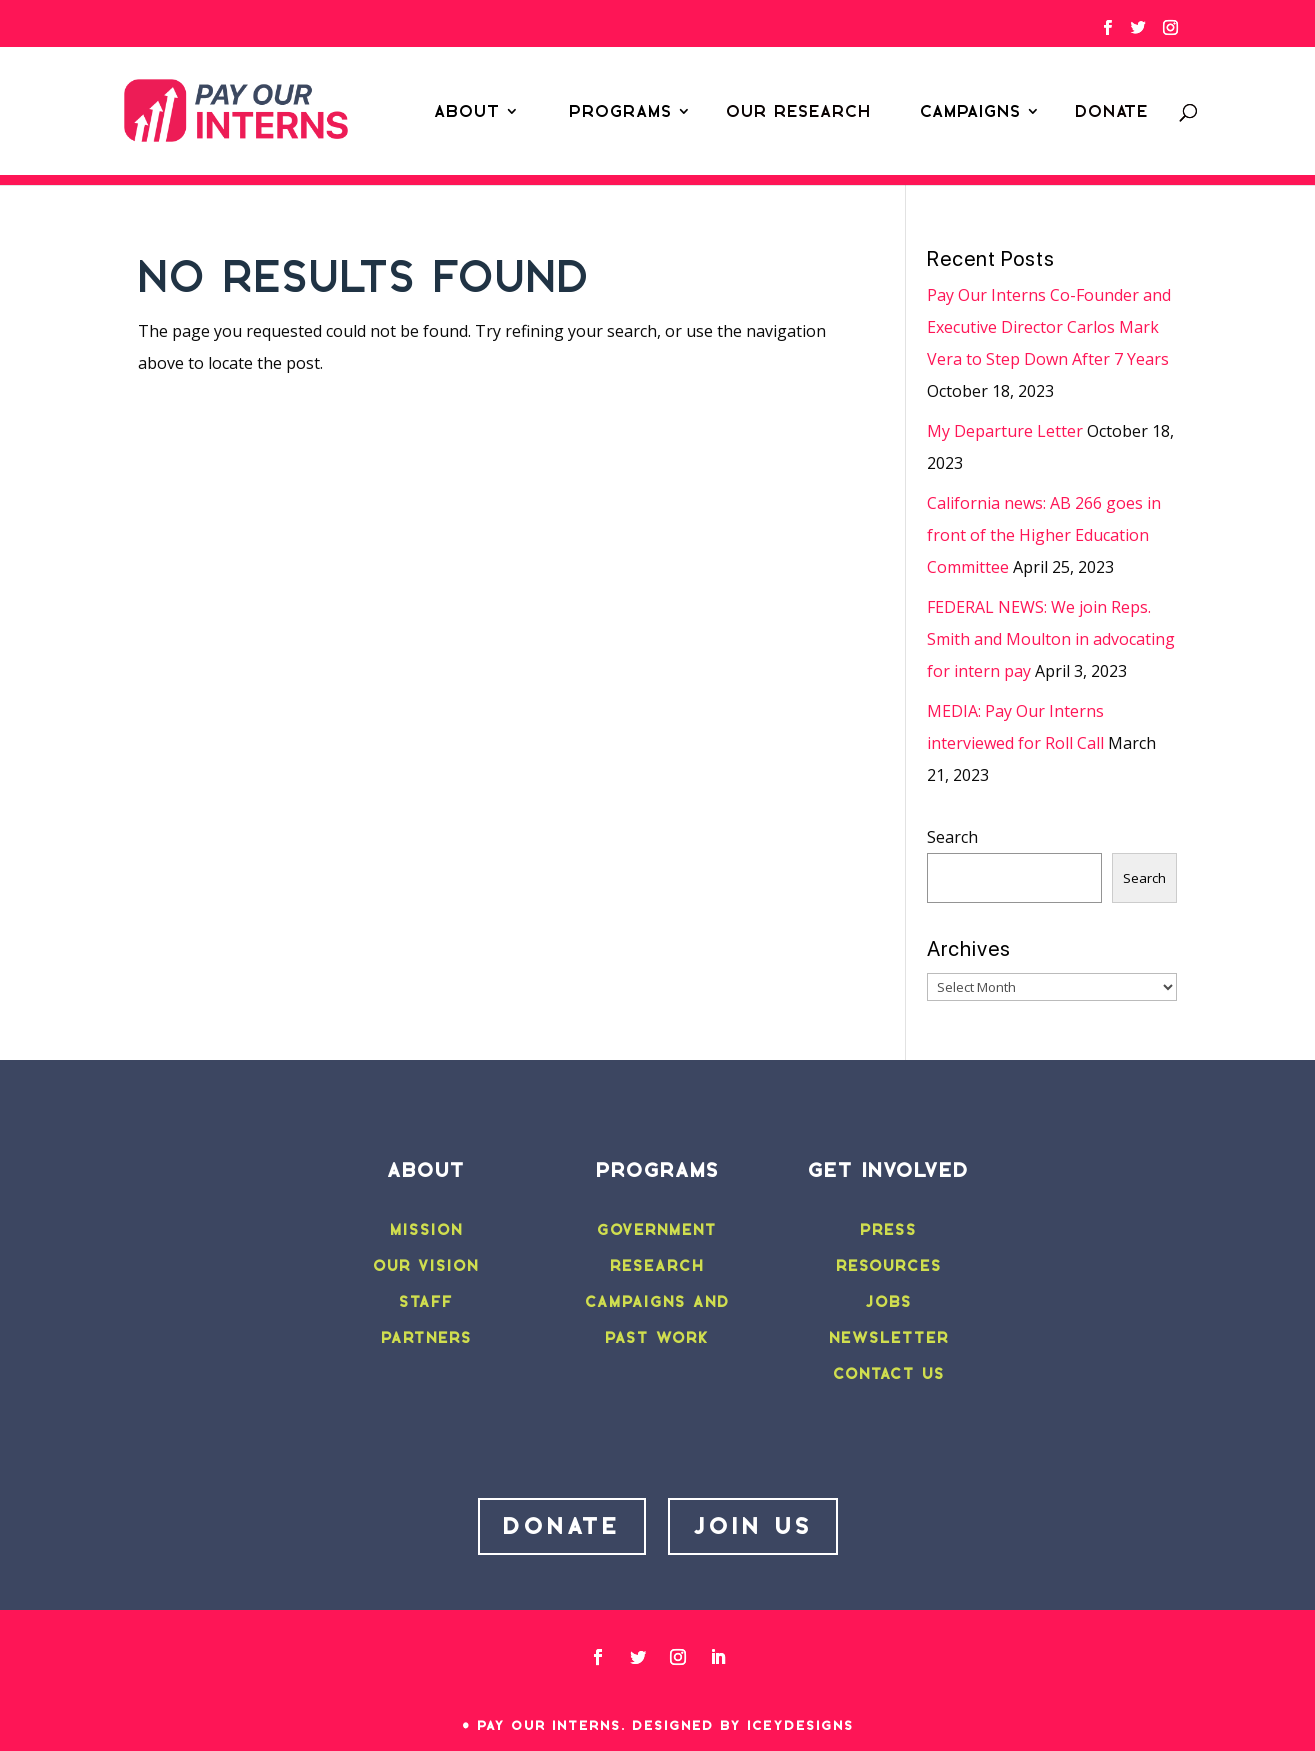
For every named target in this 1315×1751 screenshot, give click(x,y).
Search (952, 837)
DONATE (562, 1526)
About (467, 111)
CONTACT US (889, 1374)
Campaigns (970, 111)
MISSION (426, 1230)
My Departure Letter (1005, 431)
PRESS (888, 1230)
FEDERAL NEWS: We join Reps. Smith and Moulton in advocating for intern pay (1051, 639)
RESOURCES (889, 1266)
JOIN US (753, 1526)
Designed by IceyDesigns (743, 1725)
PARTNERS (426, 1338)
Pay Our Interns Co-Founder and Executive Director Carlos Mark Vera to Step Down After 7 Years (1049, 327)
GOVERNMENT (657, 1230)
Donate (1111, 111)
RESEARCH (657, 1266)
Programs (620, 111)
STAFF (426, 1302)
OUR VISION (426, 1266)
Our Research (798, 111)
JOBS (888, 1302)
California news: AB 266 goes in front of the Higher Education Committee (1044, 535)
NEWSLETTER (889, 1338)
